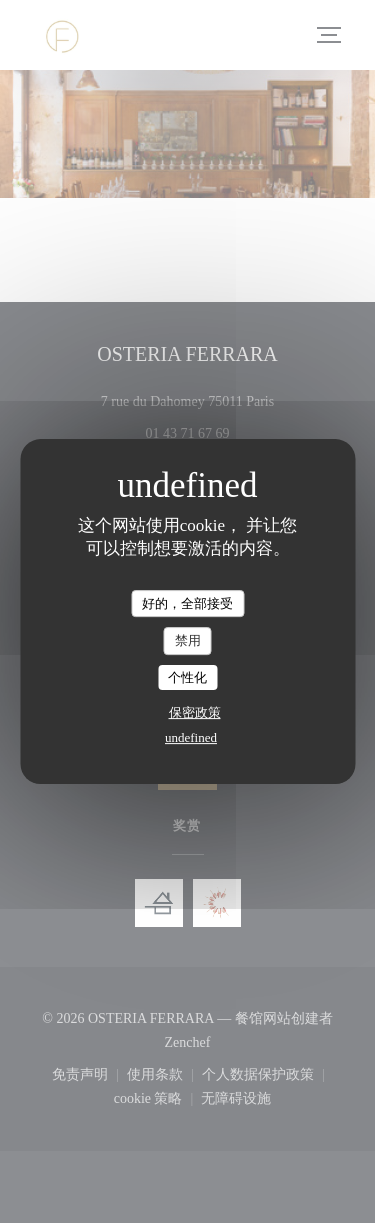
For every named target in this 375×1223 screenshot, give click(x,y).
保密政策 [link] (195, 712)
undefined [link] (191, 737)
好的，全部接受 (187, 603)
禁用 (188, 640)
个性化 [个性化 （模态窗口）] (187, 677)
